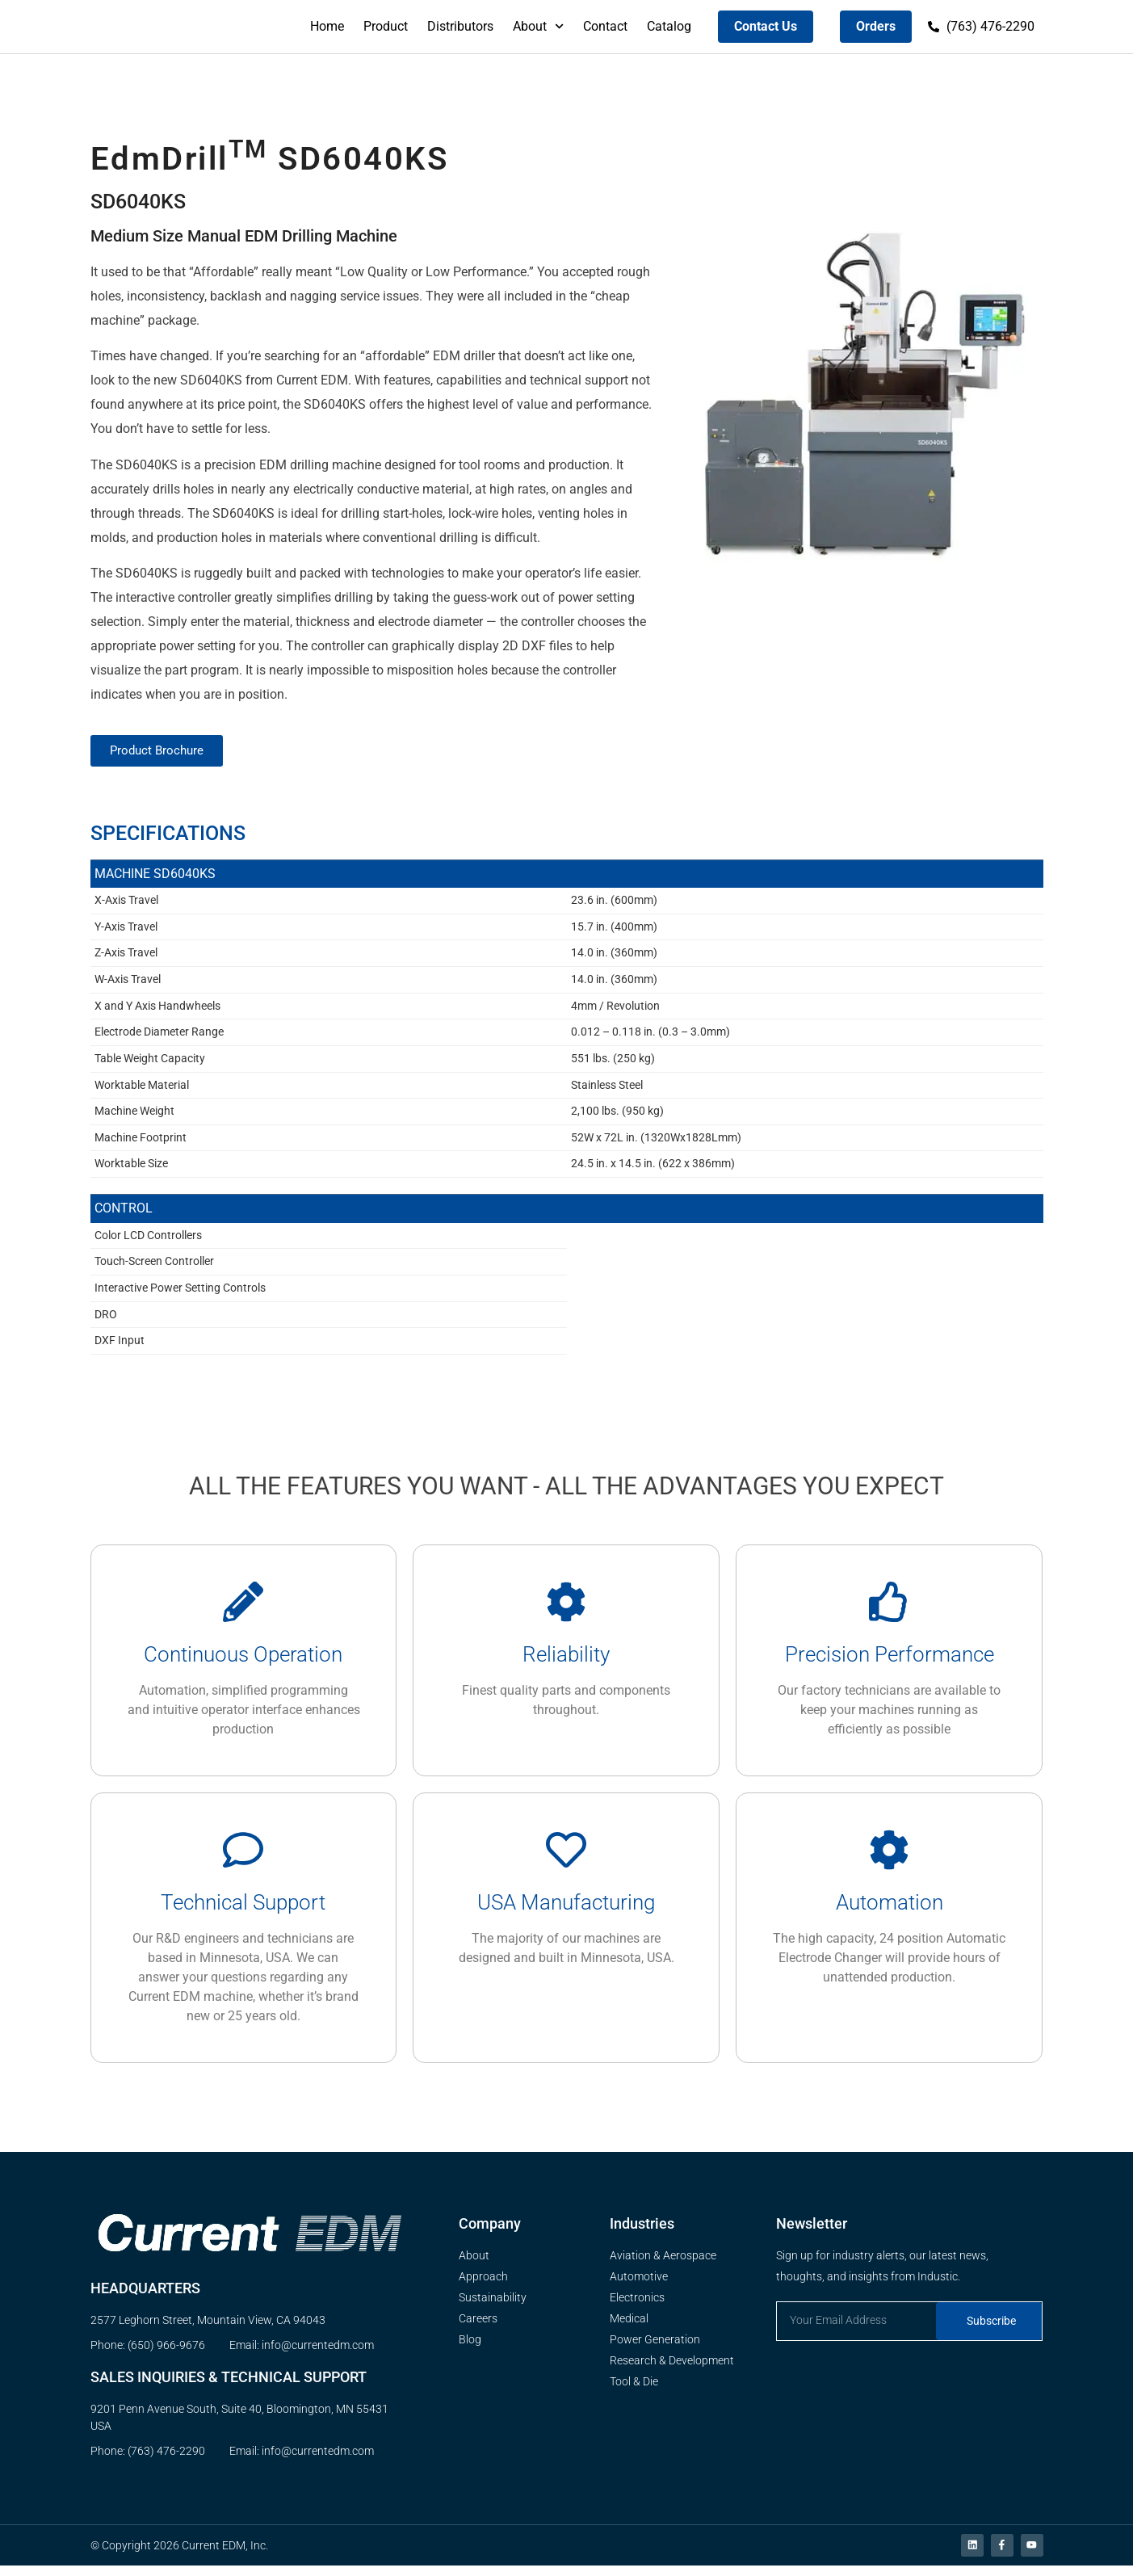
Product (385, 26)
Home (327, 26)
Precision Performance (889, 1662)
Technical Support (243, 1910)
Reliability (566, 1662)
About (538, 26)
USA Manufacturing (566, 1910)
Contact (605, 26)
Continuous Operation (243, 1662)
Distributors (460, 26)
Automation (889, 1910)
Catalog (669, 26)
